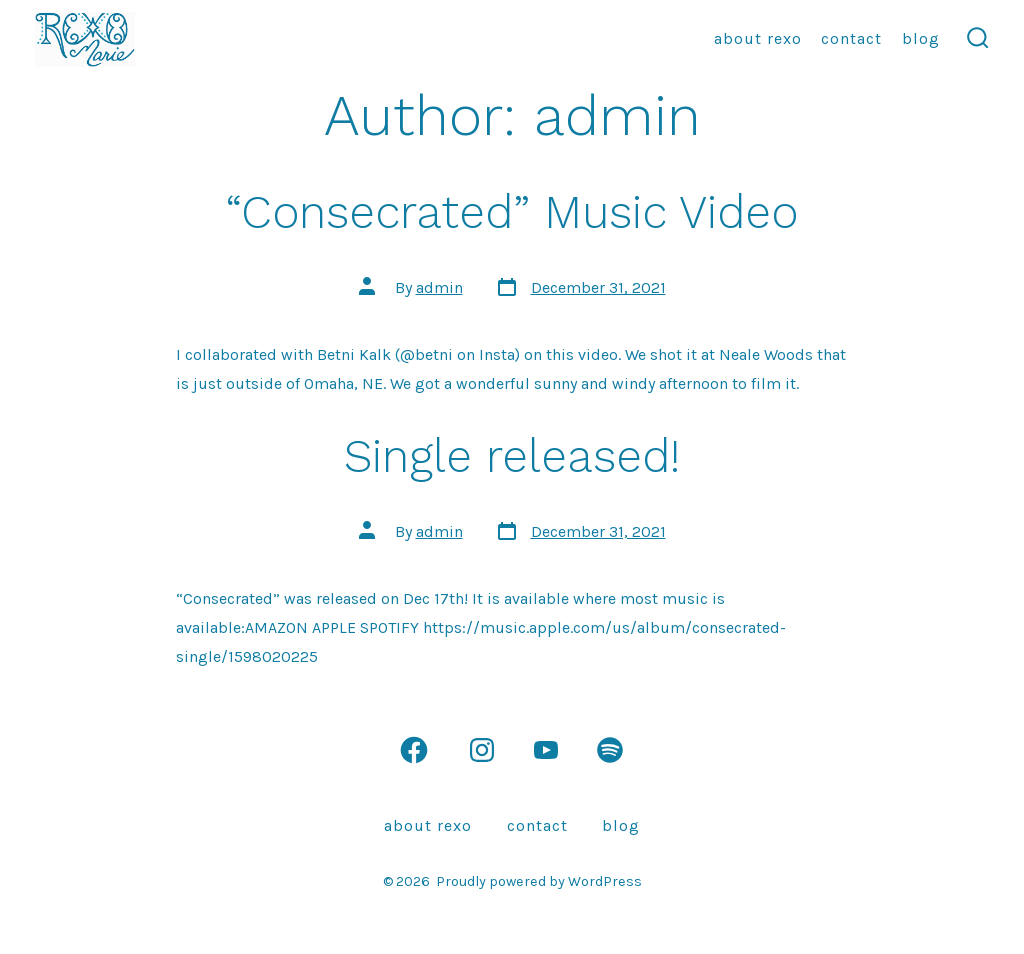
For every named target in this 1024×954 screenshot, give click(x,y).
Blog (921, 38)
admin (439, 287)
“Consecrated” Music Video (512, 212)
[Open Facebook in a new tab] (414, 750)
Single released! (512, 456)
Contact (851, 38)
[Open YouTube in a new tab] (546, 750)
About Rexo (758, 38)
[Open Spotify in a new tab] (610, 750)
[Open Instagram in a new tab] (482, 750)
